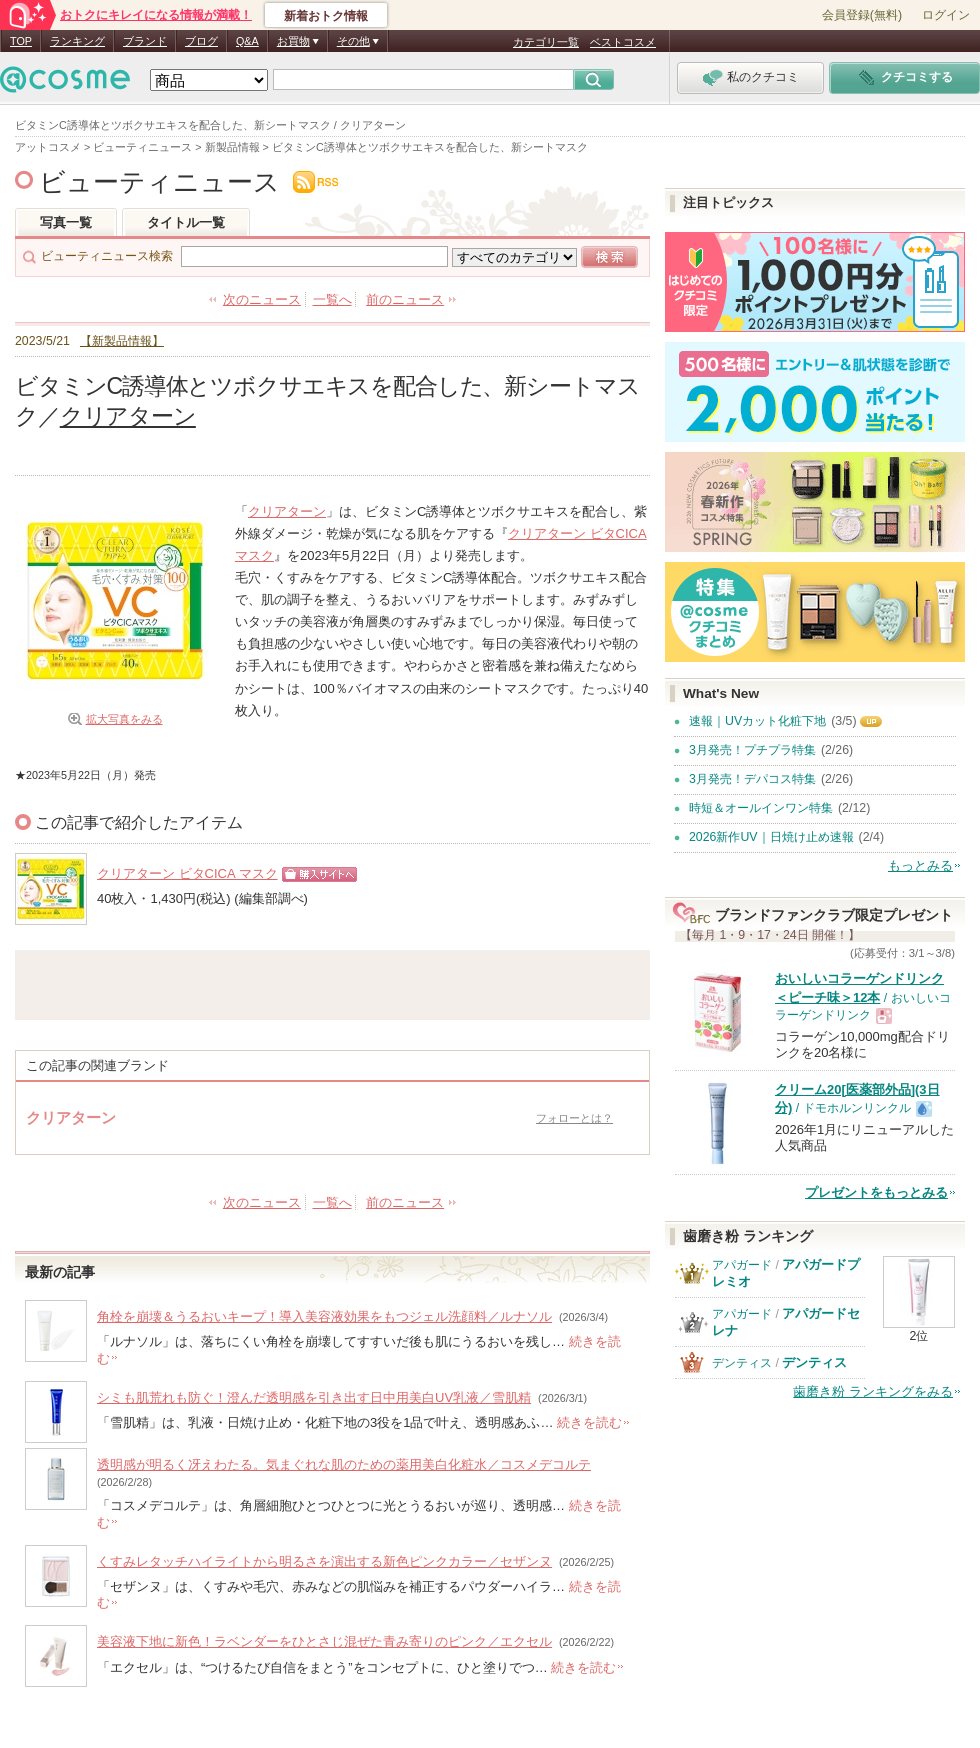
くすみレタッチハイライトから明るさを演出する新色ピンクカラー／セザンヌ (324, 1561)
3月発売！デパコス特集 (752, 779)
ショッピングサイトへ (314, 881)
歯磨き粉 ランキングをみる (873, 1391)
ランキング (77, 41)
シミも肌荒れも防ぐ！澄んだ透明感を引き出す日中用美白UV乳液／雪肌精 (314, 1397)
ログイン (946, 15)
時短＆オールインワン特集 (761, 808)
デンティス (742, 1363)
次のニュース (262, 299)
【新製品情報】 (122, 340)
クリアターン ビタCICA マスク (187, 873)
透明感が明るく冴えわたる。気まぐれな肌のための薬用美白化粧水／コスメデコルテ (344, 1464)
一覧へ (332, 299)
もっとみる (920, 865)
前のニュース (405, 299)
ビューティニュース (159, 182)
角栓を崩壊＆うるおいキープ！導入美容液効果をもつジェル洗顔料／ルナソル (324, 1316)
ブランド (145, 41)
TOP (21, 41)
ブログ (201, 41)
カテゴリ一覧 (546, 42)
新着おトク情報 (326, 16)
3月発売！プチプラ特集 (752, 750)
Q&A (247, 41)
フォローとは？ (574, 1118)
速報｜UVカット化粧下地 (757, 721)
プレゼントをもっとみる (876, 1192)
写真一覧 (66, 222)
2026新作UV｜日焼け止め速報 (771, 837)
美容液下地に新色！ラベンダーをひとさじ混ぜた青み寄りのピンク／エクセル (324, 1641)
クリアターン (128, 416)
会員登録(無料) (862, 15)
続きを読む (589, 1422)
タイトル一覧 (186, 222)
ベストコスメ (623, 42)
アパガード (742, 1265)
